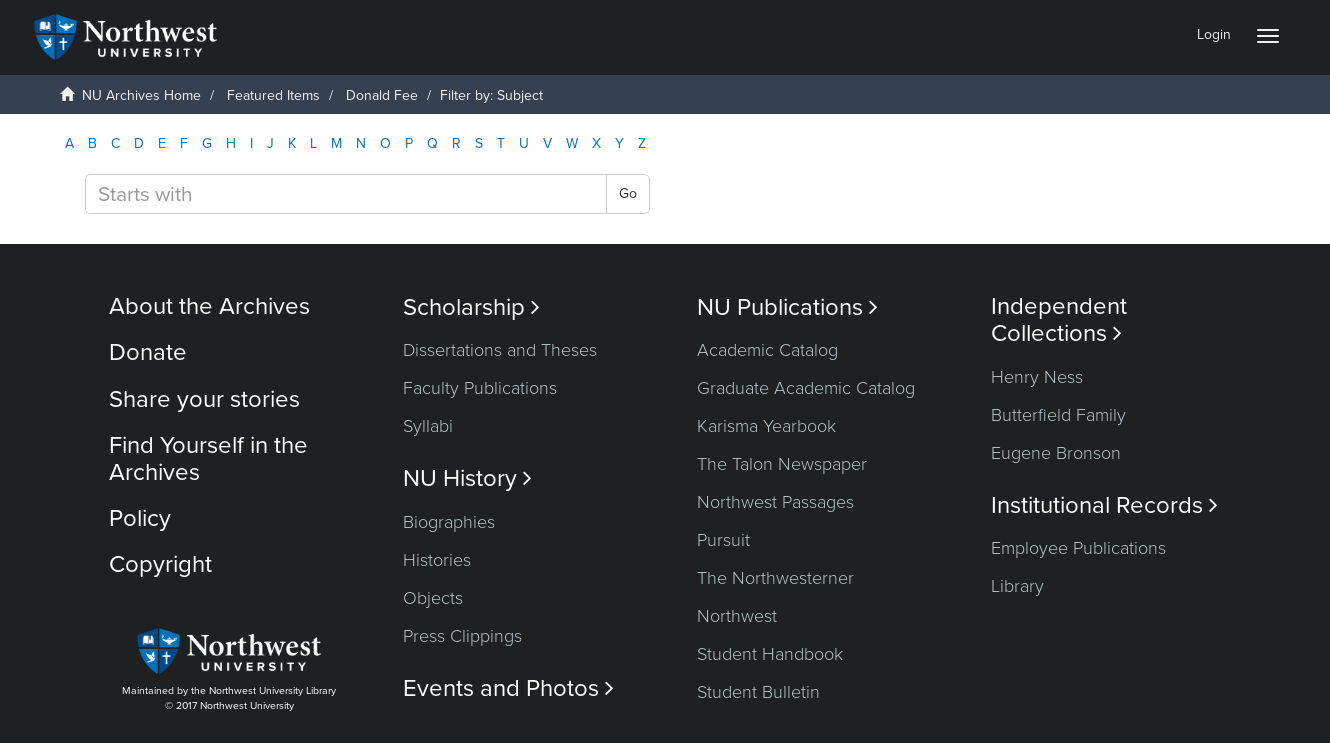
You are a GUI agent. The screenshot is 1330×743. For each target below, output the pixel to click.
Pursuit (723, 540)
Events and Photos (508, 688)
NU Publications (787, 307)
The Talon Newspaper (782, 464)
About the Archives (209, 306)
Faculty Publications (480, 388)
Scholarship (471, 307)
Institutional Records (1104, 505)
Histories (437, 560)
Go (628, 193)
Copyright (160, 564)
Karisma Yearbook (766, 426)
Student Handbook (770, 654)
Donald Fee (382, 95)
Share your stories (204, 399)
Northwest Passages (775, 502)
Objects (433, 598)
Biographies (449, 522)
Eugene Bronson (1056, 453)
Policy (140, 518)
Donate (148, 352)
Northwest (737, 616)
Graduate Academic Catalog (806, 388)
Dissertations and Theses (500, 350)
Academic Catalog (767, 350)
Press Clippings (462, 636)
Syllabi (428, 426)
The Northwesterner (775, 578)
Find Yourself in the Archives (208, 458)
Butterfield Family (1058, 415)
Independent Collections (1059, 320)
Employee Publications (1078, 548)
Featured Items (273, 95)
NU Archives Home (141, 95)
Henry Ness (1037, 377)
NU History (467, 478)
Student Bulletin (758, 692)
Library (1017, 586)
